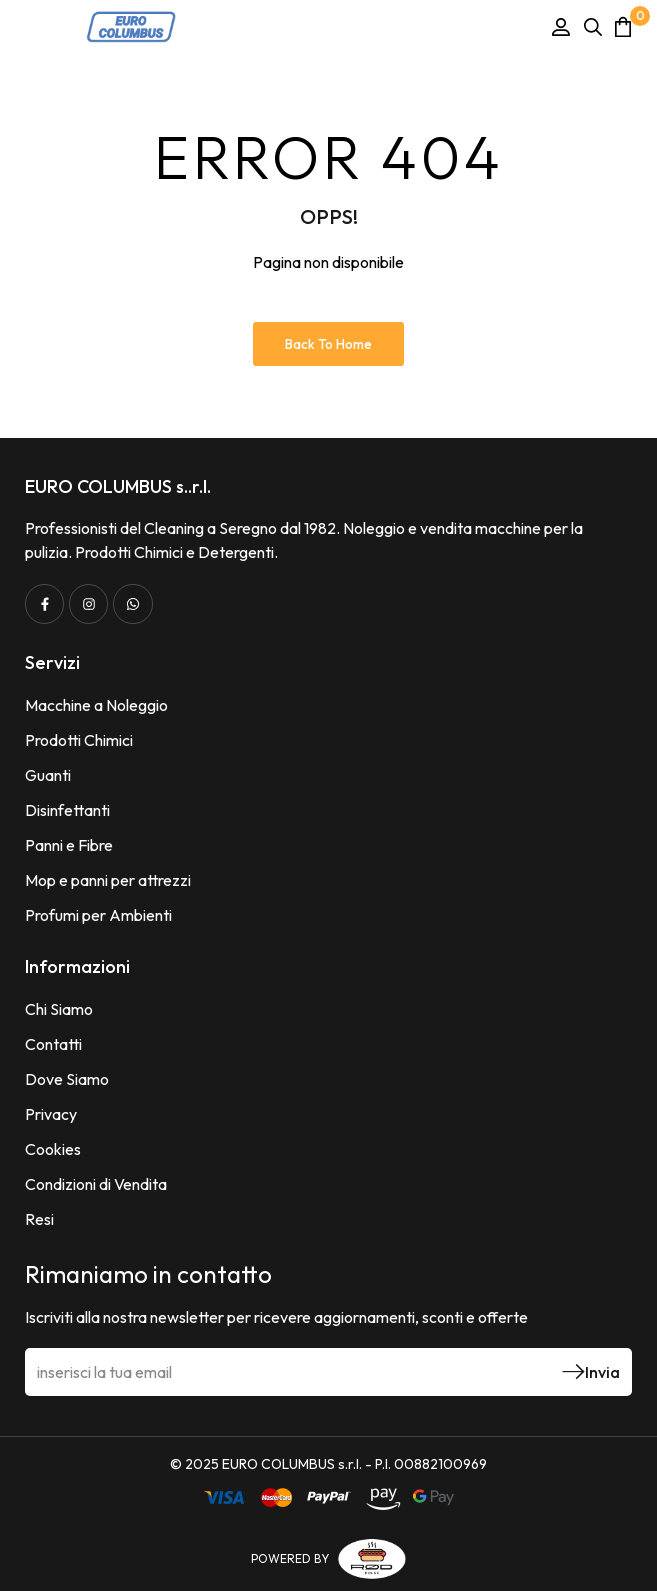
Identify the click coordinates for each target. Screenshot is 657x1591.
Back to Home (328, 344)
